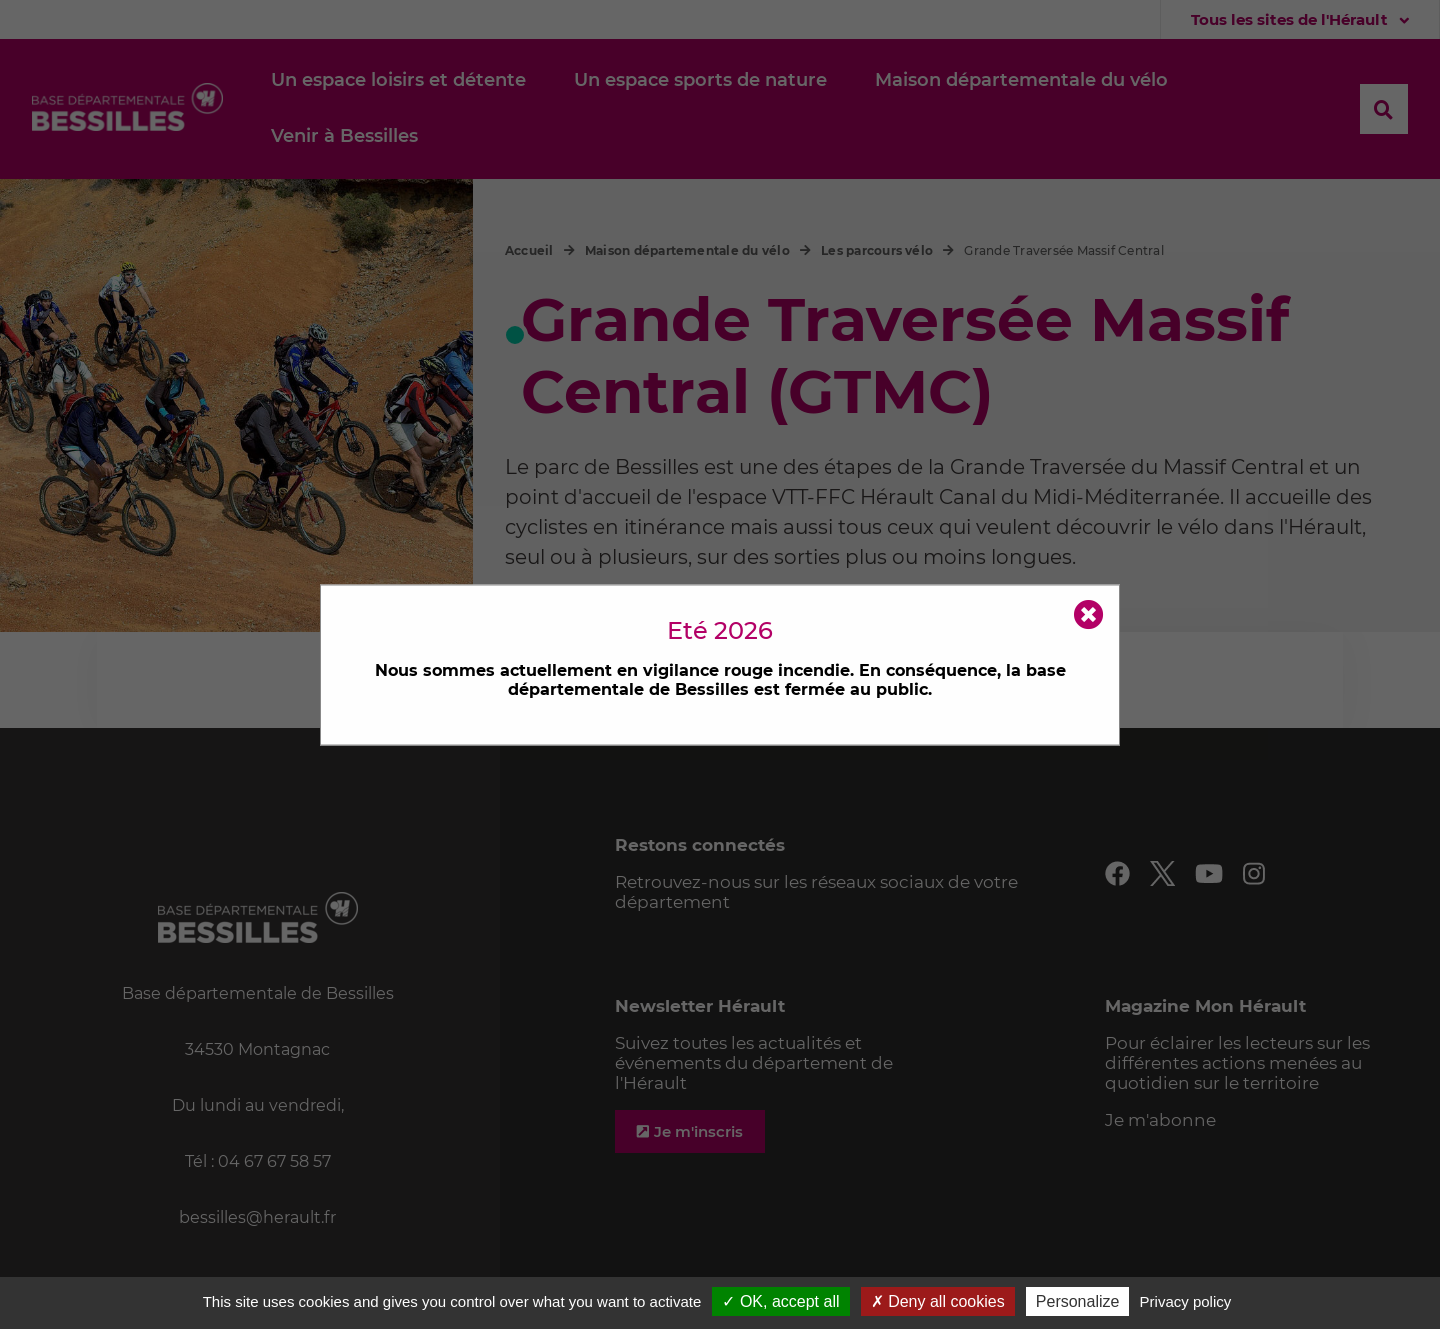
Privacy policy (1186, 1301)
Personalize (1078, 1301)
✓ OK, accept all (780, 1301)
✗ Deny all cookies (938, 1301)
